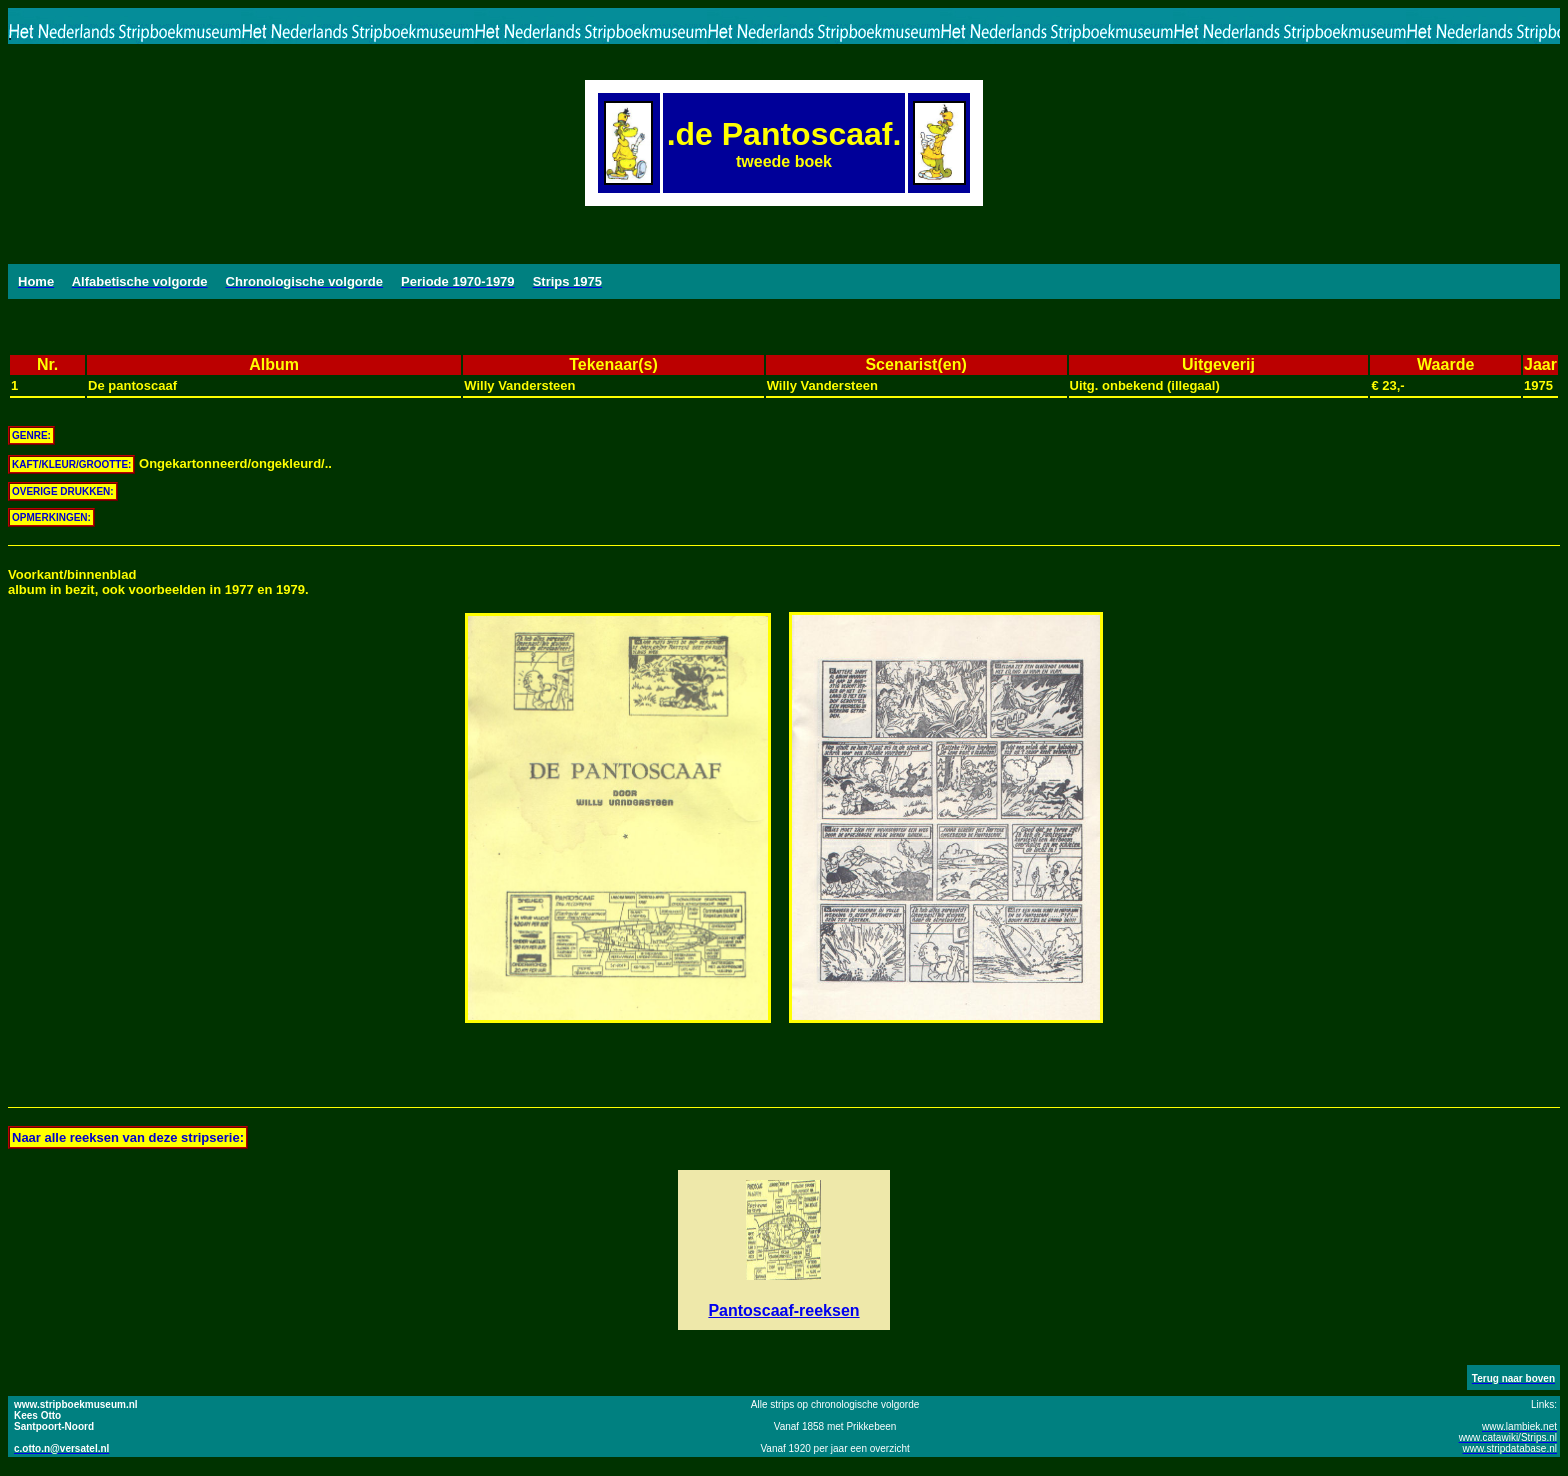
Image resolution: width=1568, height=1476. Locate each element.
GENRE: (31, 435)
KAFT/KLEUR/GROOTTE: (71, 464)
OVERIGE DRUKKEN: (63, 491)
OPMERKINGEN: (51, 517)
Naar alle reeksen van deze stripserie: (128, 1137)
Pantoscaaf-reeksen (783, 1310)
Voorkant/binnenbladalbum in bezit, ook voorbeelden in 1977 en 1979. (158, 582)
